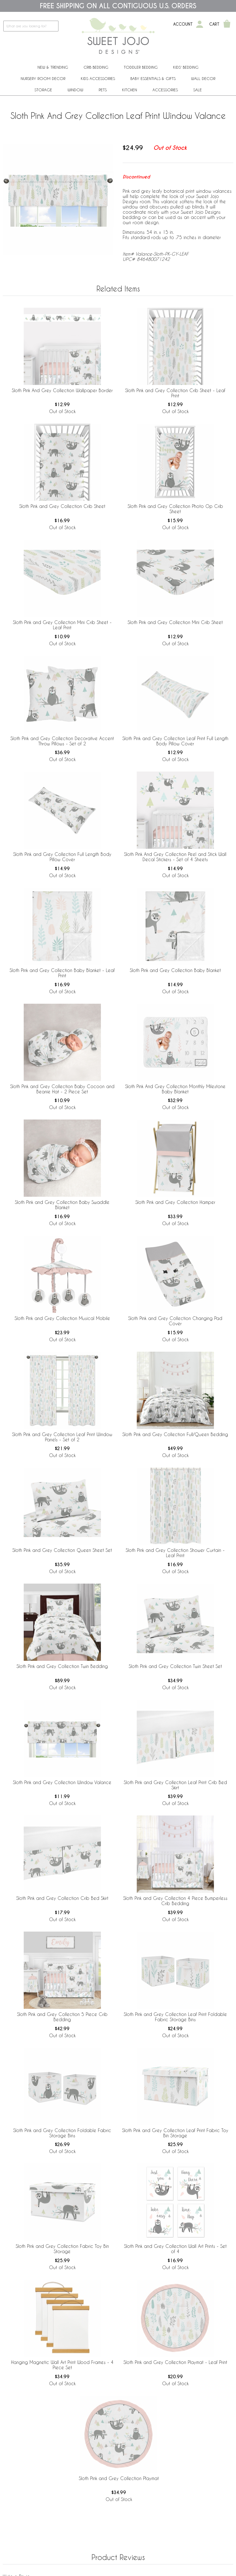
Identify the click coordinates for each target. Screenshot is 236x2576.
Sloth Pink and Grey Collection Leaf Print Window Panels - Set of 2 (62, 1437)
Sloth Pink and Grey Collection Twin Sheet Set (175, 1666)
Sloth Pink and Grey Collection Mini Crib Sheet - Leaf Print (62, 625)
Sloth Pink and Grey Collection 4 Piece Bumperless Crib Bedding (175, 1900)
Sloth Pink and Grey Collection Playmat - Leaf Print (175, 2362)
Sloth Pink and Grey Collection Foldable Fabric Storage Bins (62, 2133)
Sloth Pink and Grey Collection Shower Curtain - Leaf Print (175, 1552)
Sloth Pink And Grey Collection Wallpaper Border (62, 390)
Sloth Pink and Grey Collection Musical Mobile (62, 1318)
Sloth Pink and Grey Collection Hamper (175, 1202)
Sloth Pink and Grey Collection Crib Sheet (62, 506)
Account (183, 24)
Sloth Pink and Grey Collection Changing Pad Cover (175, 1321)
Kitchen (129, 89)
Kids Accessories (98, 78)
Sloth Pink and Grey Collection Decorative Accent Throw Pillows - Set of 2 (62, 741)
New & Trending (52, 67)
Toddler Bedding (141, 67)
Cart (214, 24)
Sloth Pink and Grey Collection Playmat (119, 2478)
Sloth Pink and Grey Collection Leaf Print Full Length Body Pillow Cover (175, 741)
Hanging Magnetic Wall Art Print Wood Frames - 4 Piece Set (62, 2365)
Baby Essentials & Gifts (153, 78)
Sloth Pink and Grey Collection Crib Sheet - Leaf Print (175, 393)
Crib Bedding (96, 67)
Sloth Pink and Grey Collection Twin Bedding (62, 1666)
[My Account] (199, 24)
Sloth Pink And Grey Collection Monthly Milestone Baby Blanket (175, 1089)
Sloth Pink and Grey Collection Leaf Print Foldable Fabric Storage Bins (175, 2017)
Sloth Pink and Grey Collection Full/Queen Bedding (175, 1434)
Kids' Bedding (186, 67)
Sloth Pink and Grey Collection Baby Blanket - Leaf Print (62, 973)
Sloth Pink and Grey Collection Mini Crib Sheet (175, 622)
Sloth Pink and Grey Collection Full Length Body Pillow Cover (62, 856)
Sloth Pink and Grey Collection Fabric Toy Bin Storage (62, 2248)
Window (75, 89)
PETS (103, 89)
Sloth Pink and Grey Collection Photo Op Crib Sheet (175, 509)
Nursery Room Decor (43, 78)
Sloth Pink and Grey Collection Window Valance (62, 1782)
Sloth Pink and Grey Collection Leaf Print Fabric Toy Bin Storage (175, 2133)
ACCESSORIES (165, 89)
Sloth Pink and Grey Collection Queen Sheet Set (62, 1550)
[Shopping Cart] (227, 24)
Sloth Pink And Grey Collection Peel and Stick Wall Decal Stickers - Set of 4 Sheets (175, 856)
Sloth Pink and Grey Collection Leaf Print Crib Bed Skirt (175, 1785)
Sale (197, 89)
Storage (43, 89)
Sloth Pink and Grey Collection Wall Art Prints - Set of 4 (175, 2248)
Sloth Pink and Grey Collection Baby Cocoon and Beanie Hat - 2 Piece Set (62, 1089)
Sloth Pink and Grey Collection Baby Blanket (175, 970)
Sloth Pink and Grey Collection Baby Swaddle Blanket (62, 1204)
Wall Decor (203, 78)
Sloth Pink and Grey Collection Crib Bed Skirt (62, 1898)
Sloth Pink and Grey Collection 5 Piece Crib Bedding (62, 2017)
